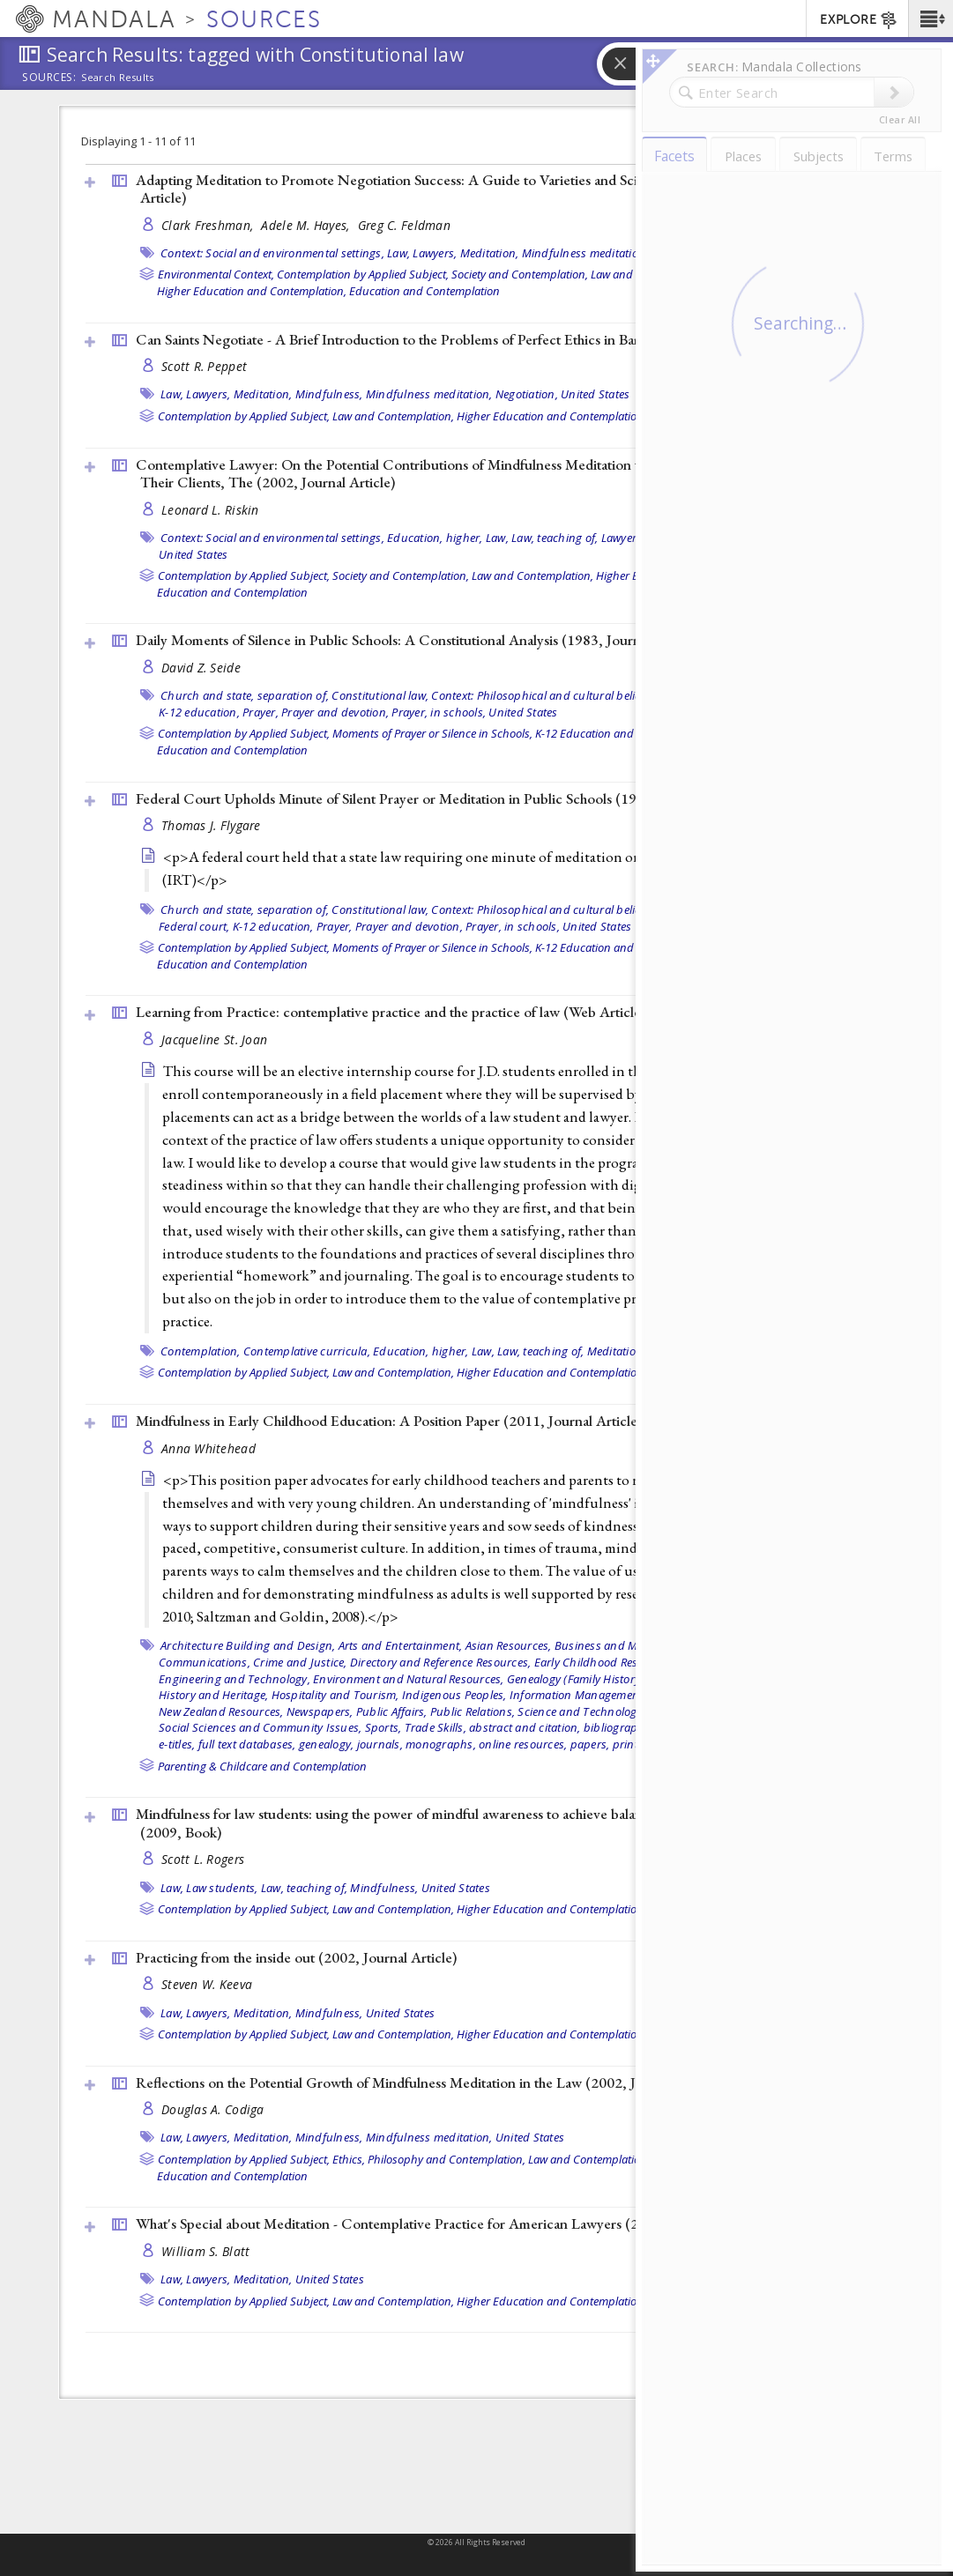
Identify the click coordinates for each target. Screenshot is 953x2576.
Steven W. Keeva (206, 1984)
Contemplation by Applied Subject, (363, 274)
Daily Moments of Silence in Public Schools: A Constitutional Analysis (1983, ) (418, 640)
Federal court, (194, 926)
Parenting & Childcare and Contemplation (262, 1766)
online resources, (523, 1744)
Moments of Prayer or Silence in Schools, (432, 733)
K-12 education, (199, 712)
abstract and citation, (525, 1727)
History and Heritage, (213, 1695)
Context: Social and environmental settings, (272, 253)
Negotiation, (526, 394)
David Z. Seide (201, 667)
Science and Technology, (581, 1711)
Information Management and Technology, (621, 1695)
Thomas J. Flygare (211, 825)
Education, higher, (435, 538)
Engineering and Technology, (234, 1679)
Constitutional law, (379, 695)
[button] (930, 18)
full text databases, (247, 1744)
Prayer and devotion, (335, 712)
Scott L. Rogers (202, 1859)
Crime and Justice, (300, 1662)
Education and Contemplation (424, 291)
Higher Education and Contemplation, (251, 291)
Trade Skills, (435, 1727)
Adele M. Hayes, (307, 225)
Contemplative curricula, (306, 1351)
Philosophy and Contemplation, (446, 2159)
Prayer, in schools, (438, 712)
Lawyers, (435, 253)
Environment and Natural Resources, (408, 1679)
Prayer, (260, 712)
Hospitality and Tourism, (335, 1695)
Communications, (204, 1662)
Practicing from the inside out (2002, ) (296, 1957)
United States (595, 394)
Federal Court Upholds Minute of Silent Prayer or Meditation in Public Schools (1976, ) (445, 798)
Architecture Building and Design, (247, 1645)
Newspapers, (320, 1711)
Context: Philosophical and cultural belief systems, (561, 695)
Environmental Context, (216, 274)
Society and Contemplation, (519, 274)
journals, (380, 1744)
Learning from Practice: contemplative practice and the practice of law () (390, 1011)
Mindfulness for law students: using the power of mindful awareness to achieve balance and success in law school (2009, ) (474, 1823)
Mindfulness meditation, (585, 253)
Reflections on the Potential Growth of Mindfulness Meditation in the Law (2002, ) (430, 2082)
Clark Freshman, (209, 225)
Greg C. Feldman (404, 225)
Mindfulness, (329, 394)
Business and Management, (627, 1645)
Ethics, (348, 2159)
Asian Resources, (508, 1645)
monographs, (441, 1744)
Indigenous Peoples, (454, 1695)
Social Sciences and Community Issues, (260, 1727)
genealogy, (326, 1744)
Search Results (117, 77)
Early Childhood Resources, (605, 1662)
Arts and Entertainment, (401, 1645)
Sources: (49, 78)
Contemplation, (200, 1351)
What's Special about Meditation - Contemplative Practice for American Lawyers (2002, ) (449, 2223)
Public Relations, (472, 1711)
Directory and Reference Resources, (441, 1662)
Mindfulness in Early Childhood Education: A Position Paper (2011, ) (389, 1420)
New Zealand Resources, (221, 1711)
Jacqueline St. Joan (214, 1039)
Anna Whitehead (208, 1448)
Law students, (221, 1888)
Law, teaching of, (554, 538)
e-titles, (177, 1744)
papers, (590, 1744)
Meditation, (489, 253)
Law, (398, 253)
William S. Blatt (205, 2251)
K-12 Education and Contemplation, (624, 733)
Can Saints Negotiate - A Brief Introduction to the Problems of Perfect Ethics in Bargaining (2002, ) (481, 339)
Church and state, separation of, (244, 695)
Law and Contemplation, (393, 416)
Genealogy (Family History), (577, 1679)
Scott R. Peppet (204, 366)
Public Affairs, (392, 1711)
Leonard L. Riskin (210, 509)
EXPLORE (859, 20)
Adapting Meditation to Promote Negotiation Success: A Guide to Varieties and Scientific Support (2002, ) (478, 189)
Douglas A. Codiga (212, 2109)
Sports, (383, 1727)
